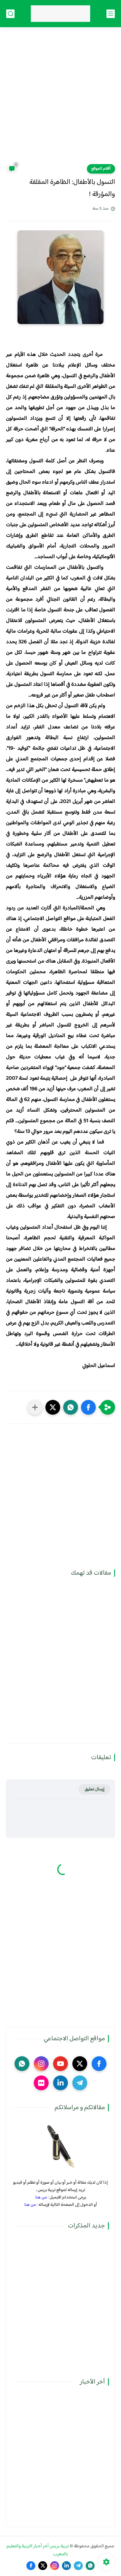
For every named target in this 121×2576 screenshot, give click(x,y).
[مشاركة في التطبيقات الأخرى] (35, 1407)
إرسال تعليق (94, 1789)
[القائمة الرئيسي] (110, 13)
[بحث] (10, 13)
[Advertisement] (60, 99)
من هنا (41, 2197)
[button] (88, 1407)
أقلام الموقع (101, 168)
